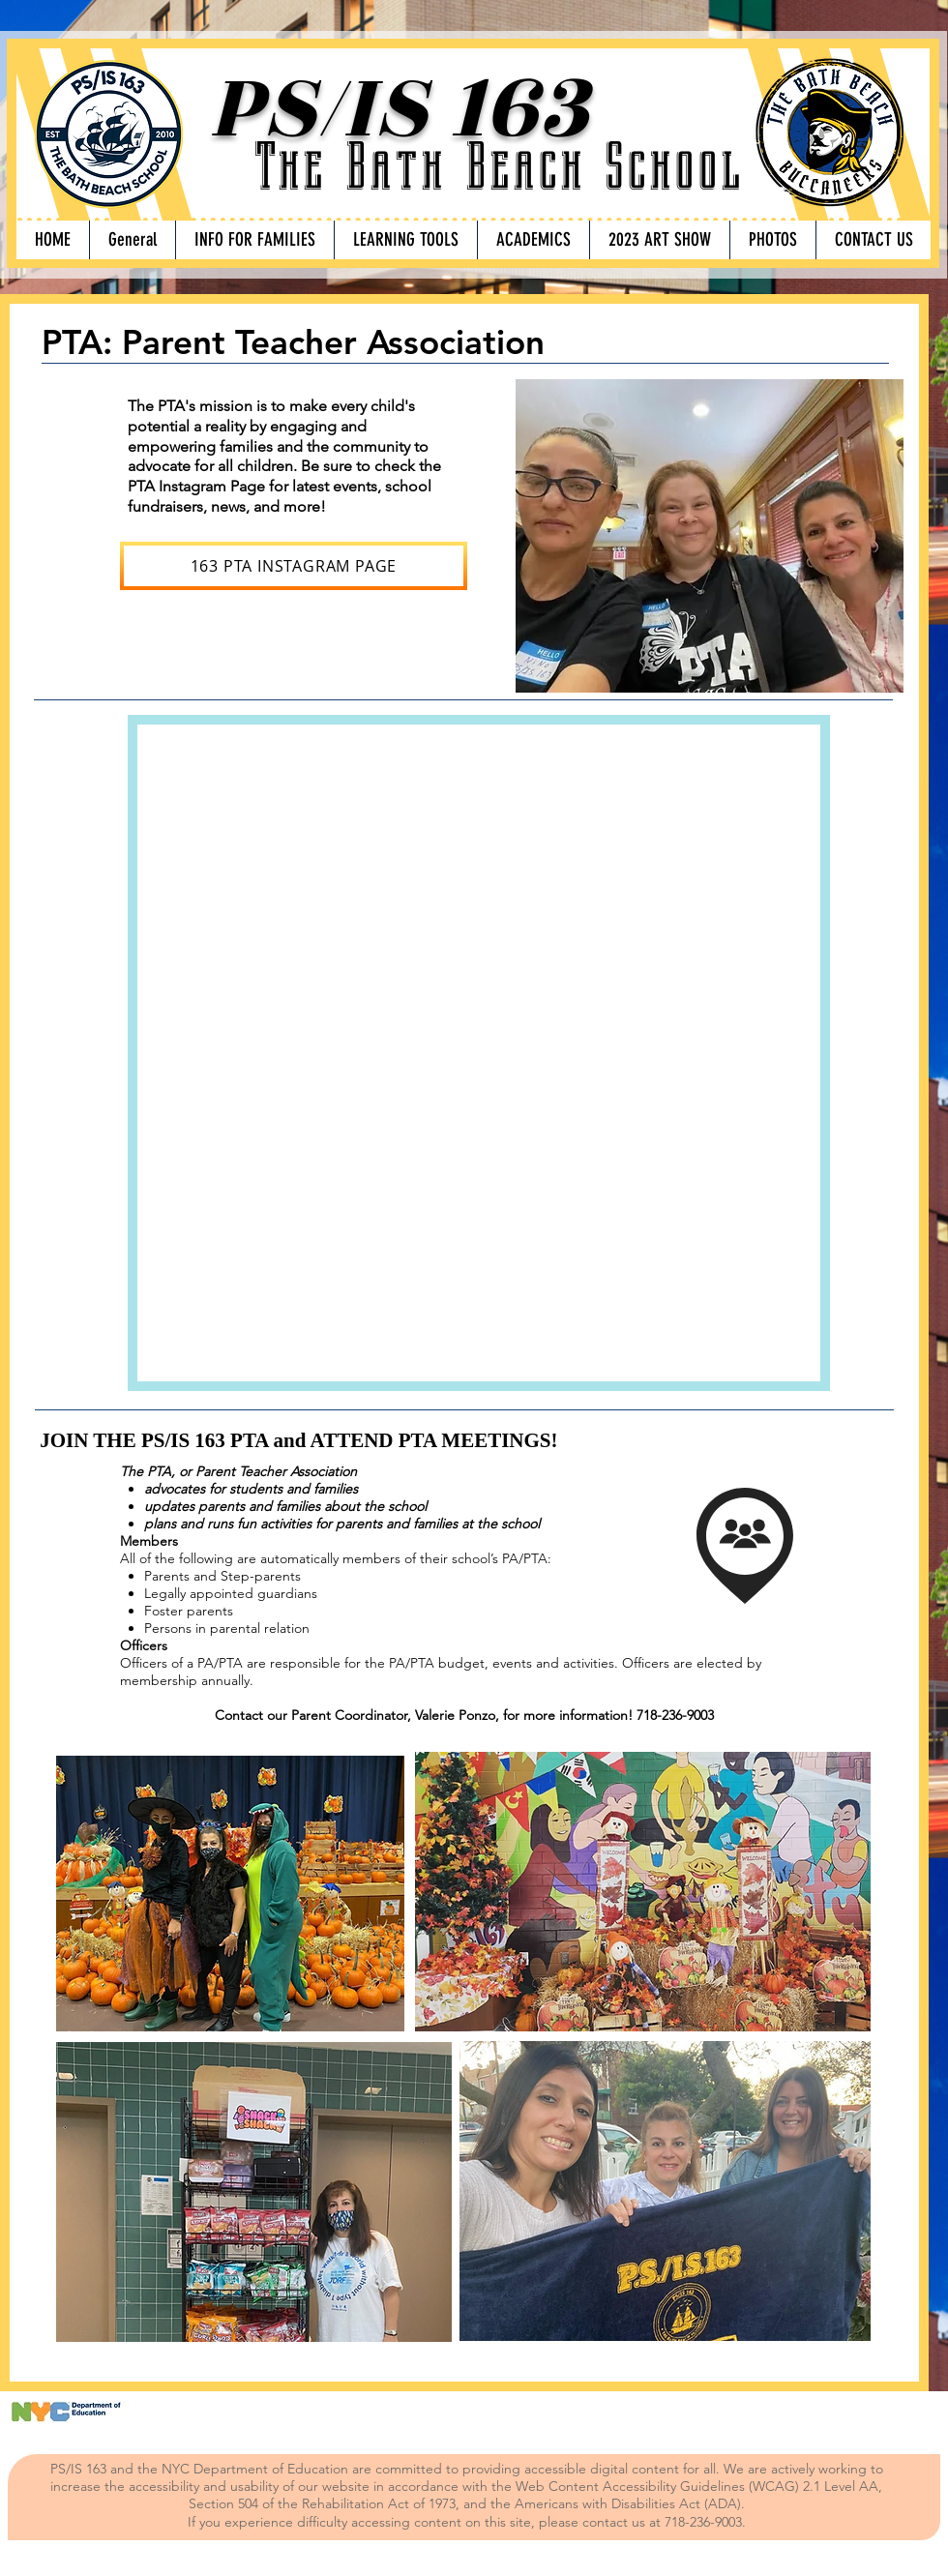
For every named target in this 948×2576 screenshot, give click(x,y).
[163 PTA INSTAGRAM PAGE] (293, 566)
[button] (254, 240)
